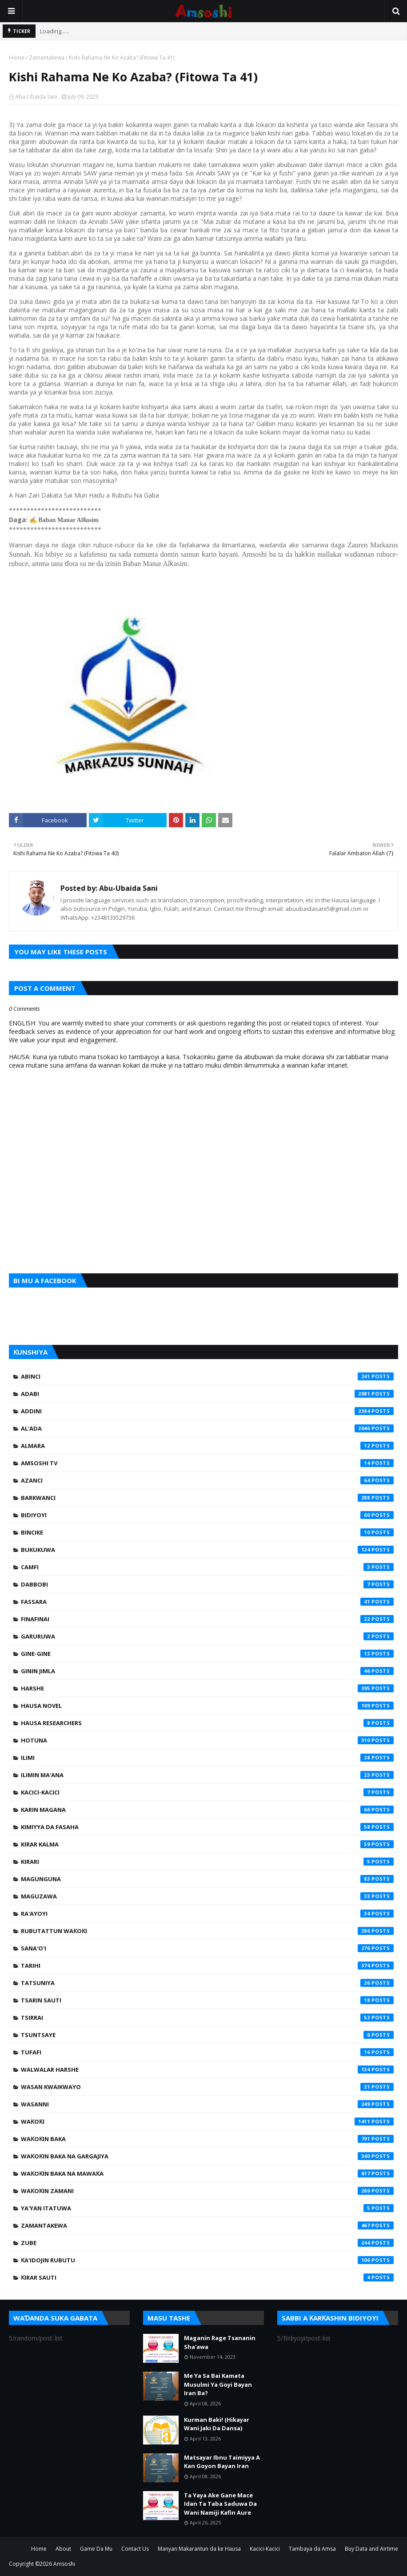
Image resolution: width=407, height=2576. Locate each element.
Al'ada (207, 1428)
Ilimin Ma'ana (207, 1775)
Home (16, 57)
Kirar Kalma (207, 1844)
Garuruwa (207, 1636)
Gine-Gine (207, 1654)
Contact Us (135, 2548)
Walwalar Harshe (207, 2070)
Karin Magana (207, 1810)
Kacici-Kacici (207, 1792)
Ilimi (207, 1758)
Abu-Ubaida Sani (36, 96)
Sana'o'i (207, 1948)
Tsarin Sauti (207, 2000)
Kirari (207, 1862)
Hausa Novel (207, 1706)
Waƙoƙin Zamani (207, 2191)
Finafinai (207, 1619)
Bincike (207, 1532)
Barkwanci (207, 1498)
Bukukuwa (207, 1550)
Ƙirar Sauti (207, 2277)
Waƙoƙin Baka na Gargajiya (207, 2156)
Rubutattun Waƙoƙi (207, 1931)
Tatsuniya (207, 1983)
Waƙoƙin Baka (207, 2139)
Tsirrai (207, 2018)
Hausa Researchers (207, 1723)
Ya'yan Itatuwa (207, 2208)
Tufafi (207, 2052)
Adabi (207, 1394)
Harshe (207, 1688)
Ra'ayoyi (207, 1914)
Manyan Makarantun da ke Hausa (199, 2548)
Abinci (207, 1376)
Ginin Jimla (207, 1671)
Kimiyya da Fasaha (207, 1827)
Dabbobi (207, 1584)
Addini (207, 1411)
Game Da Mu (96, 2548)
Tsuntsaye (207, 2035)
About (63, 2548)
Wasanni (207, 2104)
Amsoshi (64, 2564)
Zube (207, 2243)
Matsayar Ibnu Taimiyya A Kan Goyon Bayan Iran (222, 2461)
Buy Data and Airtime (371, 2548)
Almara (207, 1446)
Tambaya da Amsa (312, 2548)
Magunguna (207, 1879)
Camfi (207, 1567)
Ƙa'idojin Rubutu (207, 2260)
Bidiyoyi (207, 1515)
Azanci (207, 1480)
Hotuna (207, 1740)
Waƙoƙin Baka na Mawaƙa (207, 2173)
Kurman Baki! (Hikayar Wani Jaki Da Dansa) (216, 2424)
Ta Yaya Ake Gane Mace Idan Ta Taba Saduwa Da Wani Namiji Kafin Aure (220, 2503)
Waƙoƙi (207, 2121)
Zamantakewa (46, 57)
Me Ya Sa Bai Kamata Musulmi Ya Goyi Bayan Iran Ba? (218, 2384)
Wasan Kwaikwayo (207, 2087)
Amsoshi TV (207, 1463)
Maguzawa (207, 1896)
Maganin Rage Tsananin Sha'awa (219, 2342)
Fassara (207, 1602)
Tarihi (207, 1966)
